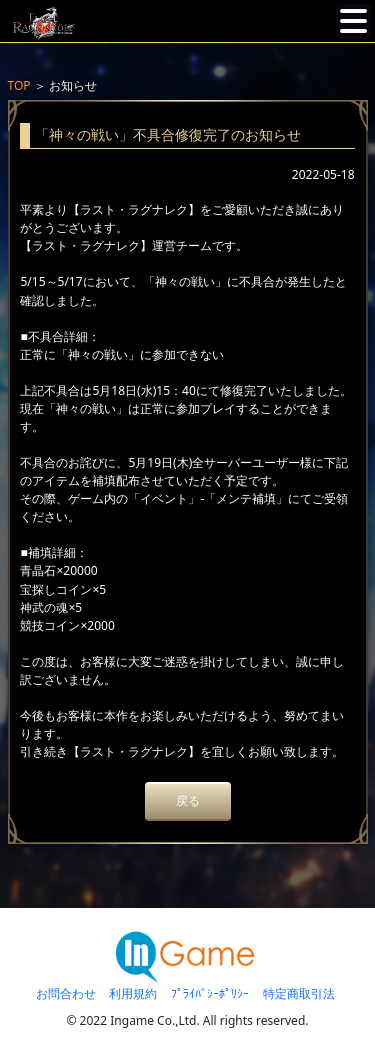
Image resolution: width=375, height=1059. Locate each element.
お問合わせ (66, 993)
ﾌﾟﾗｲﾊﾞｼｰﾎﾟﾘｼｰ (210, 993)
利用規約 (133, 993)
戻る (188, 800)
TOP (19, 85)
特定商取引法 (299, 993)
